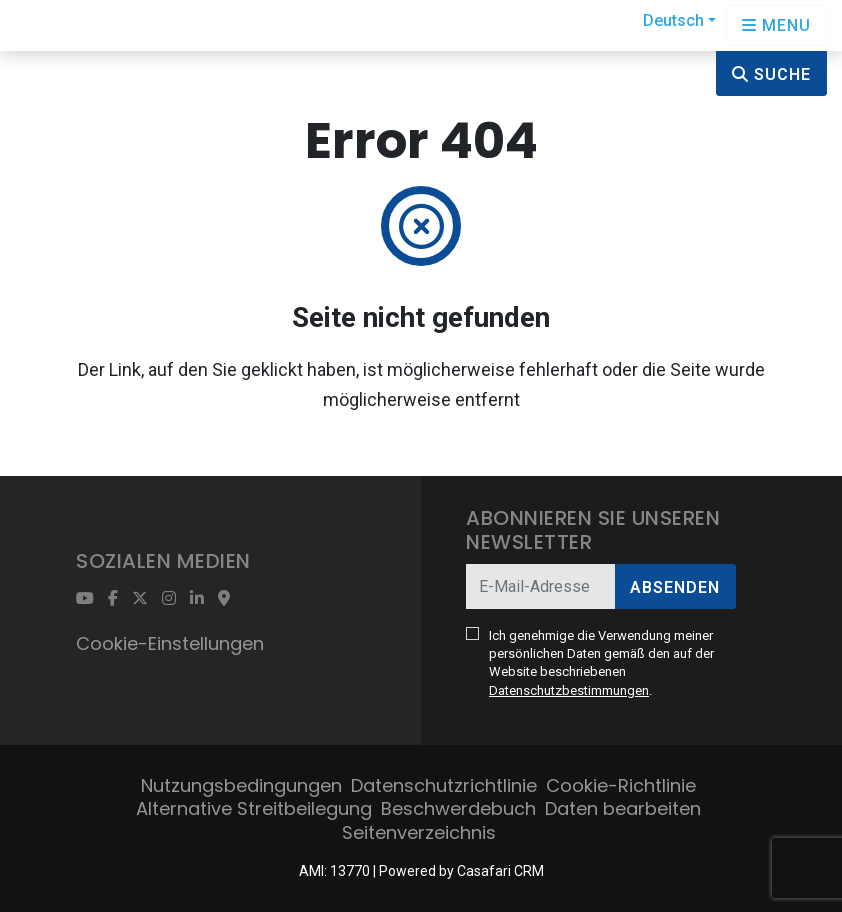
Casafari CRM (500, 871)
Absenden (675, 587)
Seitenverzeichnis (419, 832)
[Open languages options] (776, 25)
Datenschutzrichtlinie (444, 785)
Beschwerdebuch (458, 808)
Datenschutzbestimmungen (569, 690)
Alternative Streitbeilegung (254, 808)
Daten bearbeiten (623, 808)
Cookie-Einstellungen (170, 643)
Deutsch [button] (673, 20)
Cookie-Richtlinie (621, 785)
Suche (771, 74)
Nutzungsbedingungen (241, 785)
